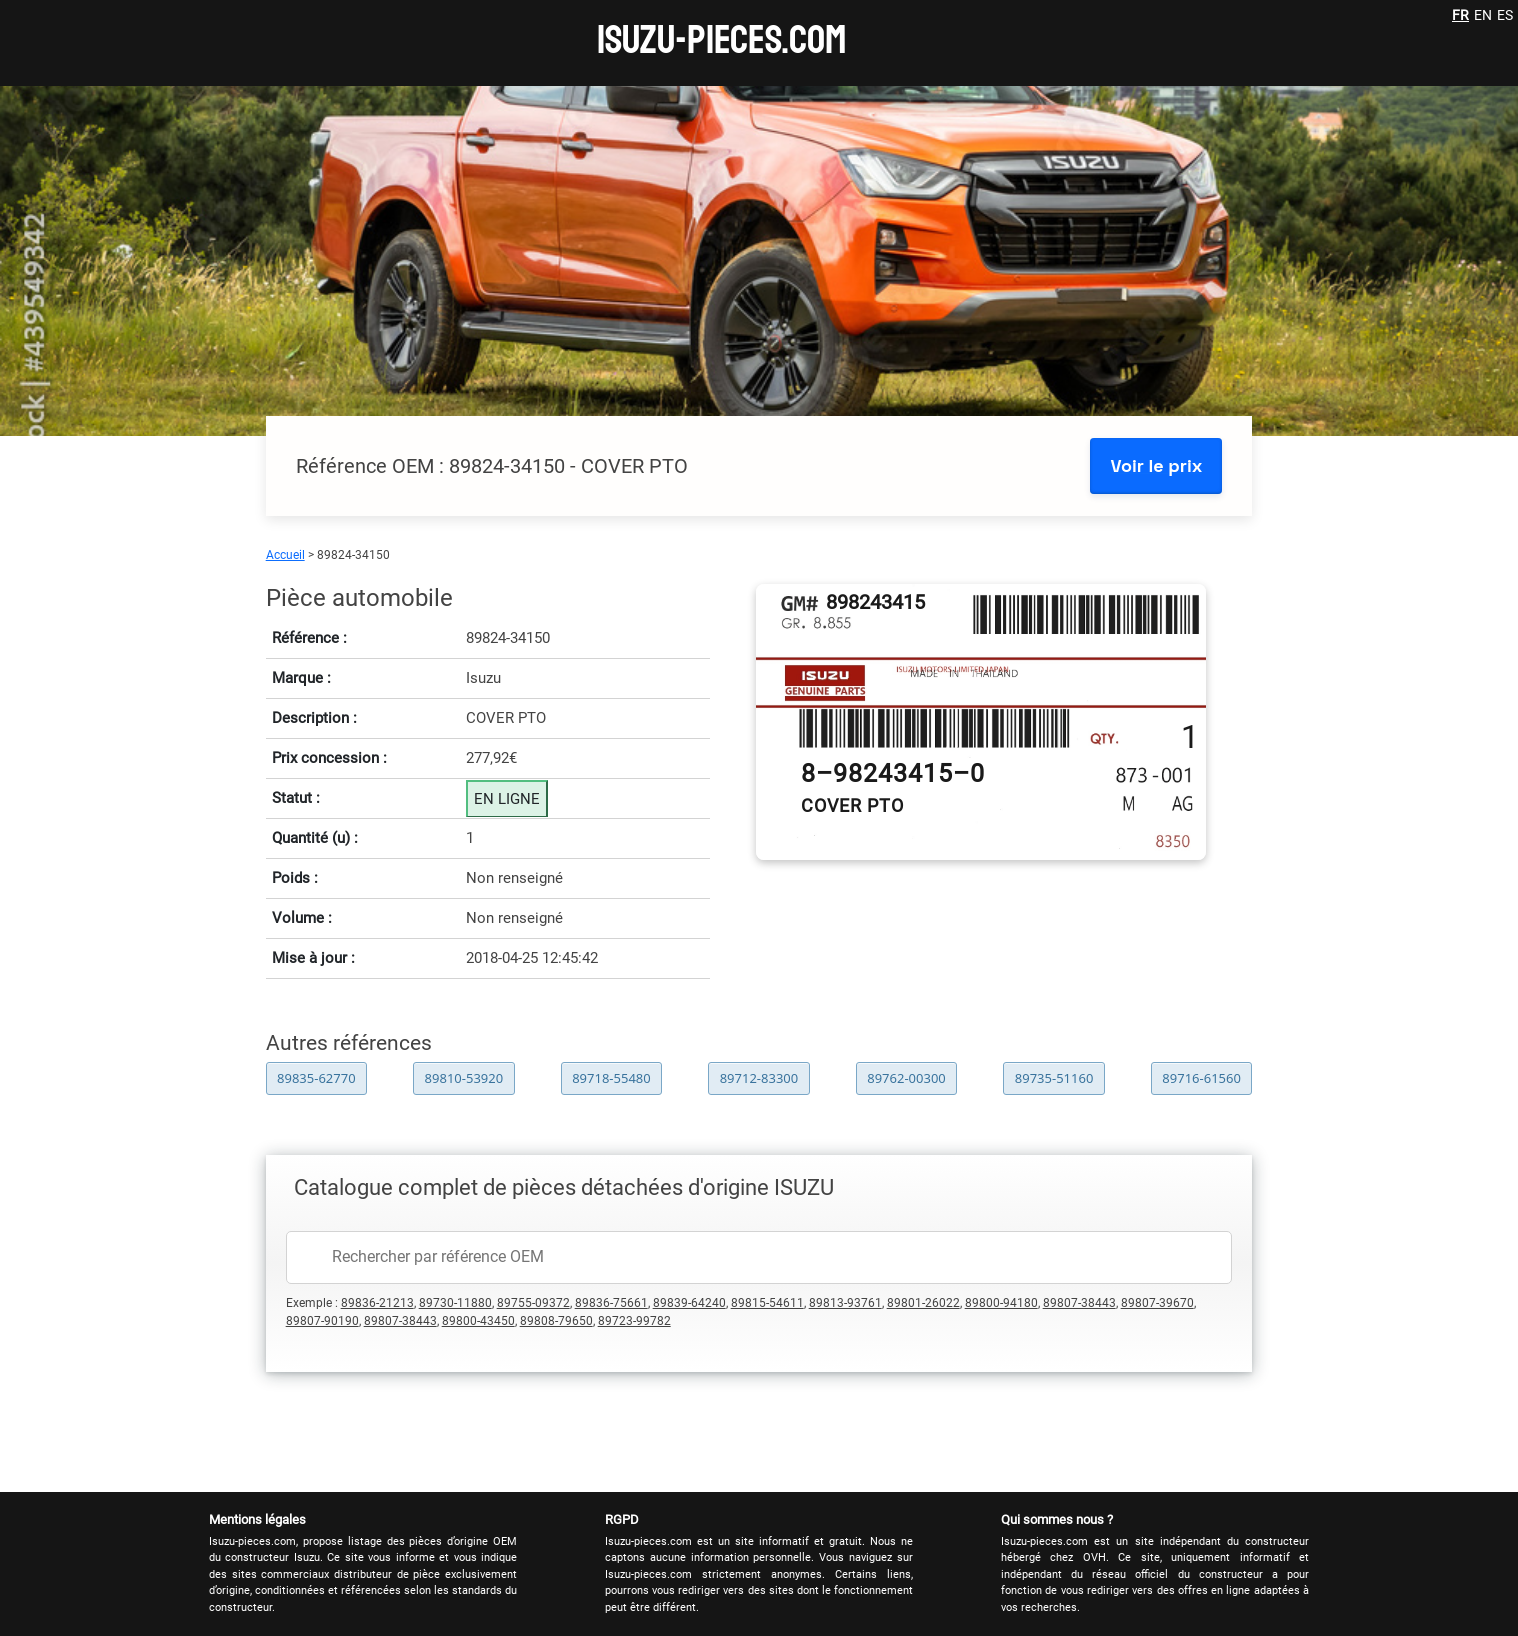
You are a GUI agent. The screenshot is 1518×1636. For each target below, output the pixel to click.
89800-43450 (478, 1321)
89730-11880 (455, 1303)
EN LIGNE (507, 799)
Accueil (285, 555)
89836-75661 (611, 1303)
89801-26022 (923, 1303)
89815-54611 (767, 1303)
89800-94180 (1001, 1303)
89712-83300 (759, 1078)
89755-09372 (533, 1303)
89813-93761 (845, 1303)
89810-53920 (464, 1078)
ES (1505, 15)
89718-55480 (611, 1078)
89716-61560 (1201, 1078)
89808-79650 (556, 1321)
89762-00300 (906, 1078)
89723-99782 (634, 1321)
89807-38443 (1079, 1303)
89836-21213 (377, 1303)
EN (1483, 15)
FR (1460, 15)
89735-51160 (1054, 1078)
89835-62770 (316, 1078)
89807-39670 (1157, 1303)
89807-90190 (322, 1321)
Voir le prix (1156, 465)
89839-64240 (689, 1303)
